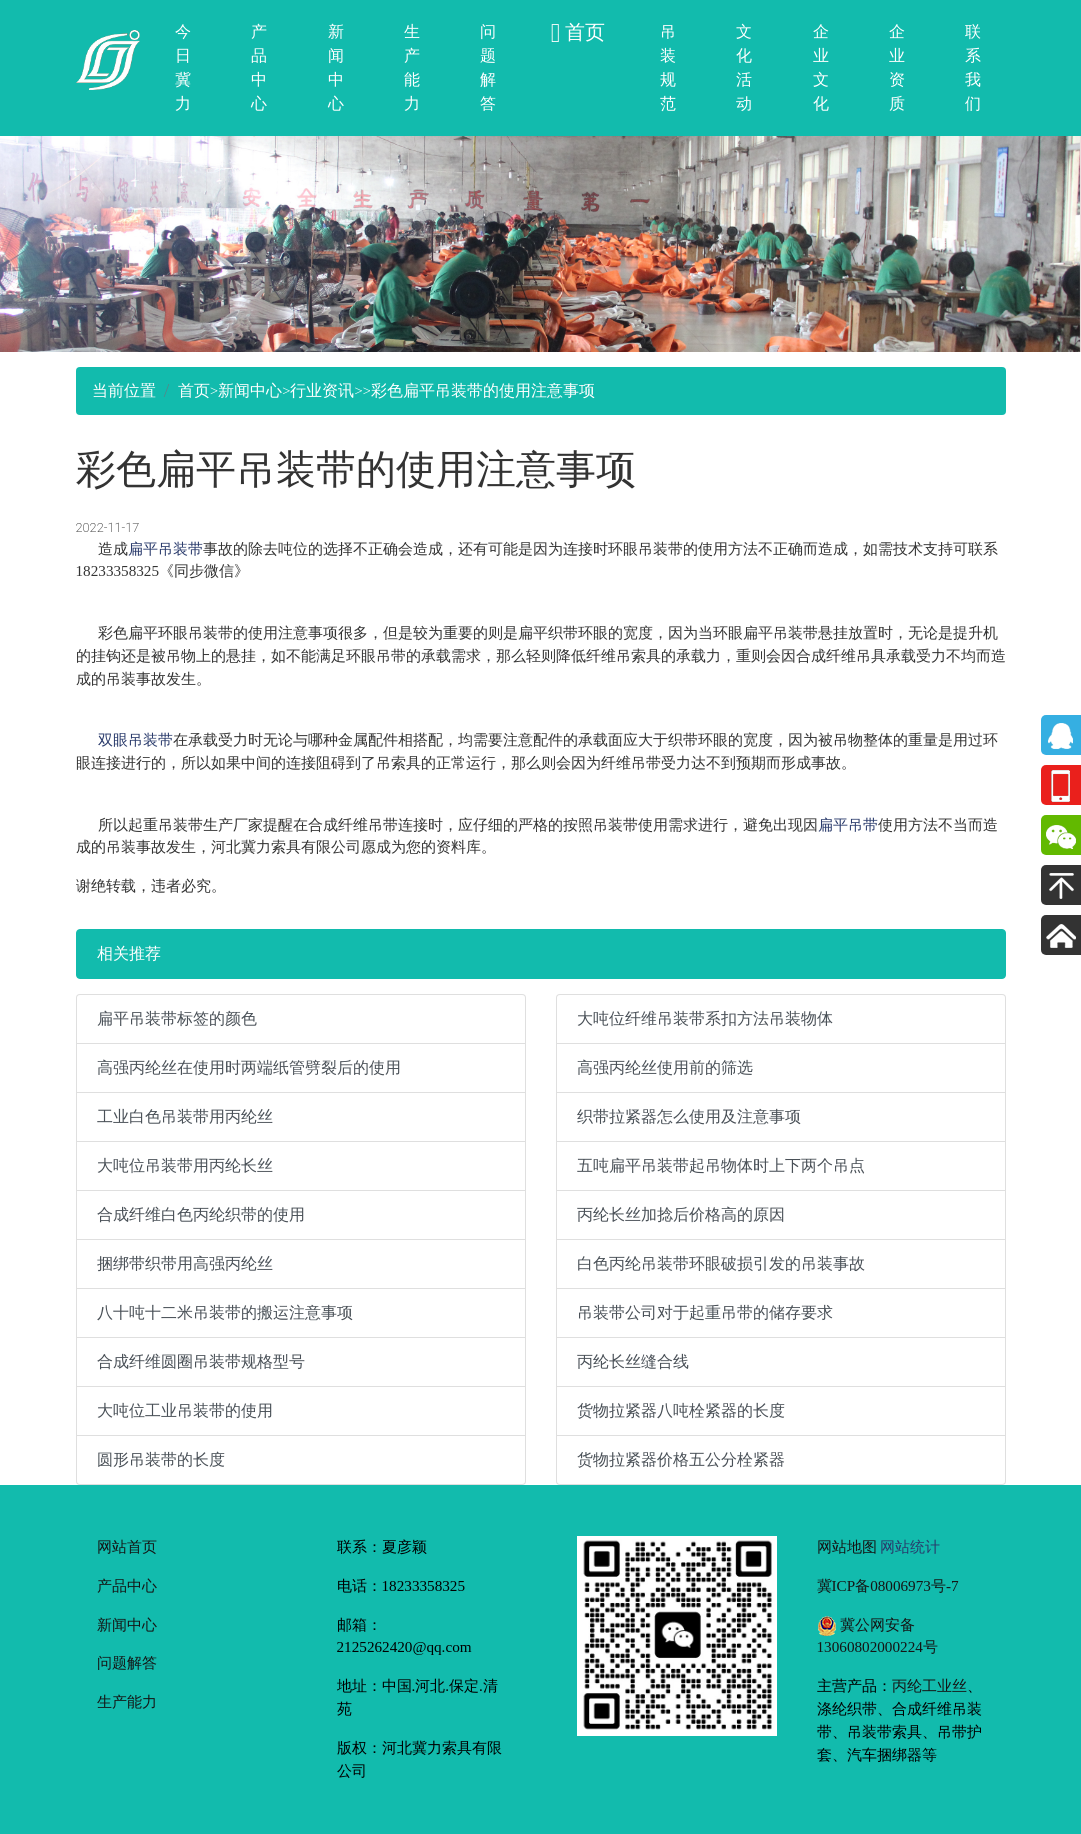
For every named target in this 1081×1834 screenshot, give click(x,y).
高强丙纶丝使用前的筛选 (665, 1067)
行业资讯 (322, 390)
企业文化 (821, 67)
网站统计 (910, 1546)
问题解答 (488, 67)
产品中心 (259, 67)
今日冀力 (183, 67)
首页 (194, 390)
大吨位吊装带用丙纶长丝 (185, 1165)
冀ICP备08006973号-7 (888, 1585)
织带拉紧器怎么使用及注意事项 (689, 1116)
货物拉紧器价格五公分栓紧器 (681, 1459)
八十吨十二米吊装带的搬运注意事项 (225, 1312)
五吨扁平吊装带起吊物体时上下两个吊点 (721, 1165)
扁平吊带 (848, 824)
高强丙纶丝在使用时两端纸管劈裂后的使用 (249, 1067)
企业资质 (897, 67)
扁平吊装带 (165, 548)
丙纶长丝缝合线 (633, 1361)
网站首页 (127, 1546)
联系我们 (973, 67)
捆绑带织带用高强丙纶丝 (185, 1263)
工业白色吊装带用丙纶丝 (185, 1116)
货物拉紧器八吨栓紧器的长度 (681, 1410)
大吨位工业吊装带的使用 (185, 1410)
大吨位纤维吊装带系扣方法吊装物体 (705, 1018)
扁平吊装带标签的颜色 (177, 1018)
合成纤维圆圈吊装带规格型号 (201, 1361)
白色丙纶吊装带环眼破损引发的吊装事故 (721, 1263)
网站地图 (847, 1546)
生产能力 (412, 67)
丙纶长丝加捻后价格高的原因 (681, 1214)
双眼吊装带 (135, 739)
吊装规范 (668, 67)
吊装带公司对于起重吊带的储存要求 (705, 1312)
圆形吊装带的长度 (161, 1459)
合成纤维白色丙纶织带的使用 (201, 1214)
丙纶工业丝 (929, 1685)
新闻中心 (336, 67)
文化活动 (744, 67)
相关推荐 (129, 953)
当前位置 (124, 390)
